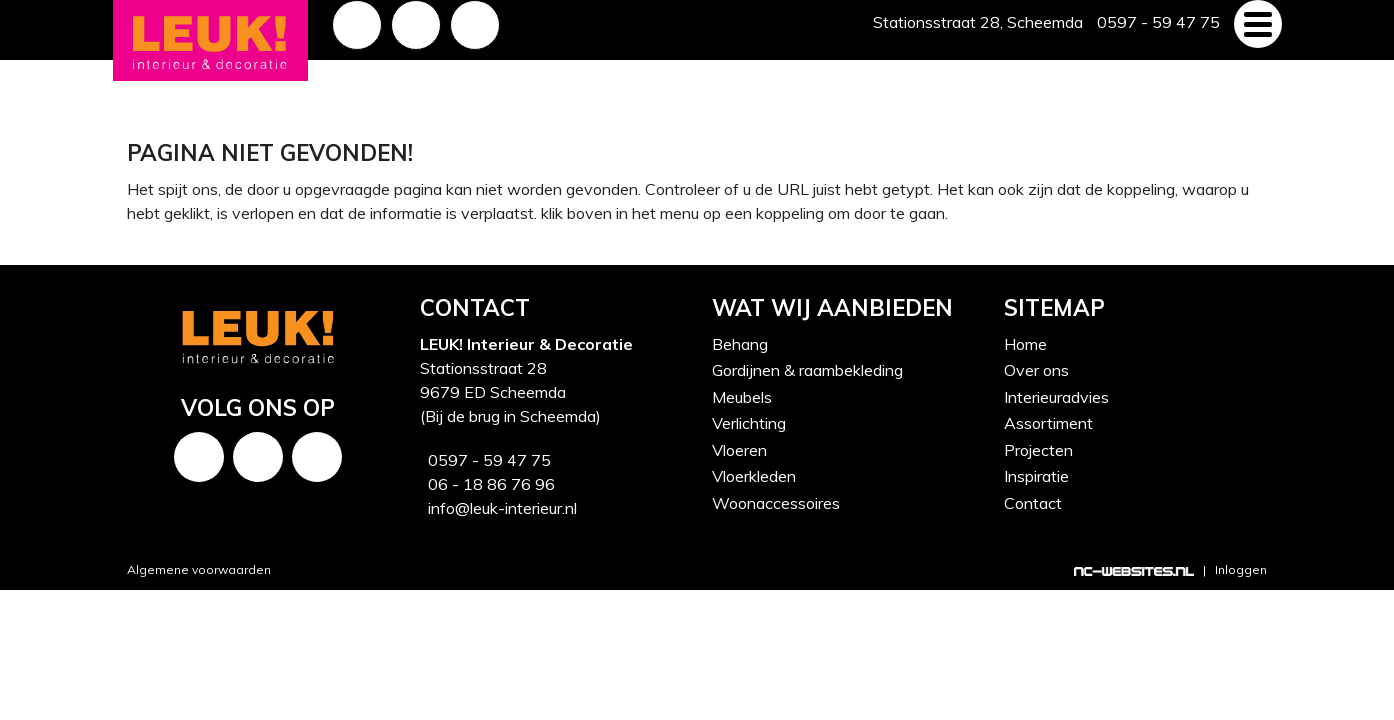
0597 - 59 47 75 (485, 460)
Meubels (742, 397)
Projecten (1038, 450)
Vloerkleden (754, 476)
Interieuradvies (1056, 397)
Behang (740, 344)
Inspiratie (1036, 476)
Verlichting (749, 423)
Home (1025, 344)
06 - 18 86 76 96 (487, 484)
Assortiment (1048, 423)
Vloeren (739, 450)
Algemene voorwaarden (199, 569)
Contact (1033, 503)
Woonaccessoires (776, 503)
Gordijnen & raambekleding (807, 370)
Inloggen (1241, 569)
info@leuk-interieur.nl (498, 508)
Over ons (1036, 370)
